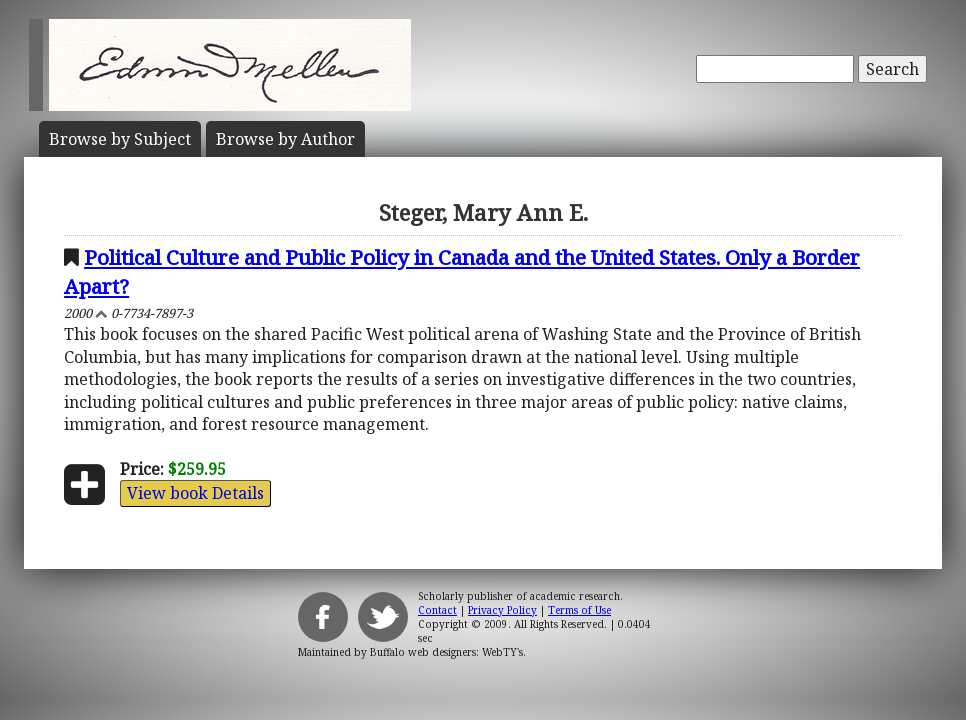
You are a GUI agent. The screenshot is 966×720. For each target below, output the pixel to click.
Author (285, 139)
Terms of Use (579, 610)
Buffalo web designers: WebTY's (446, 652)
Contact (437, 610)
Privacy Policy (502, 610)
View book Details (195, 493)
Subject (120, 139)
